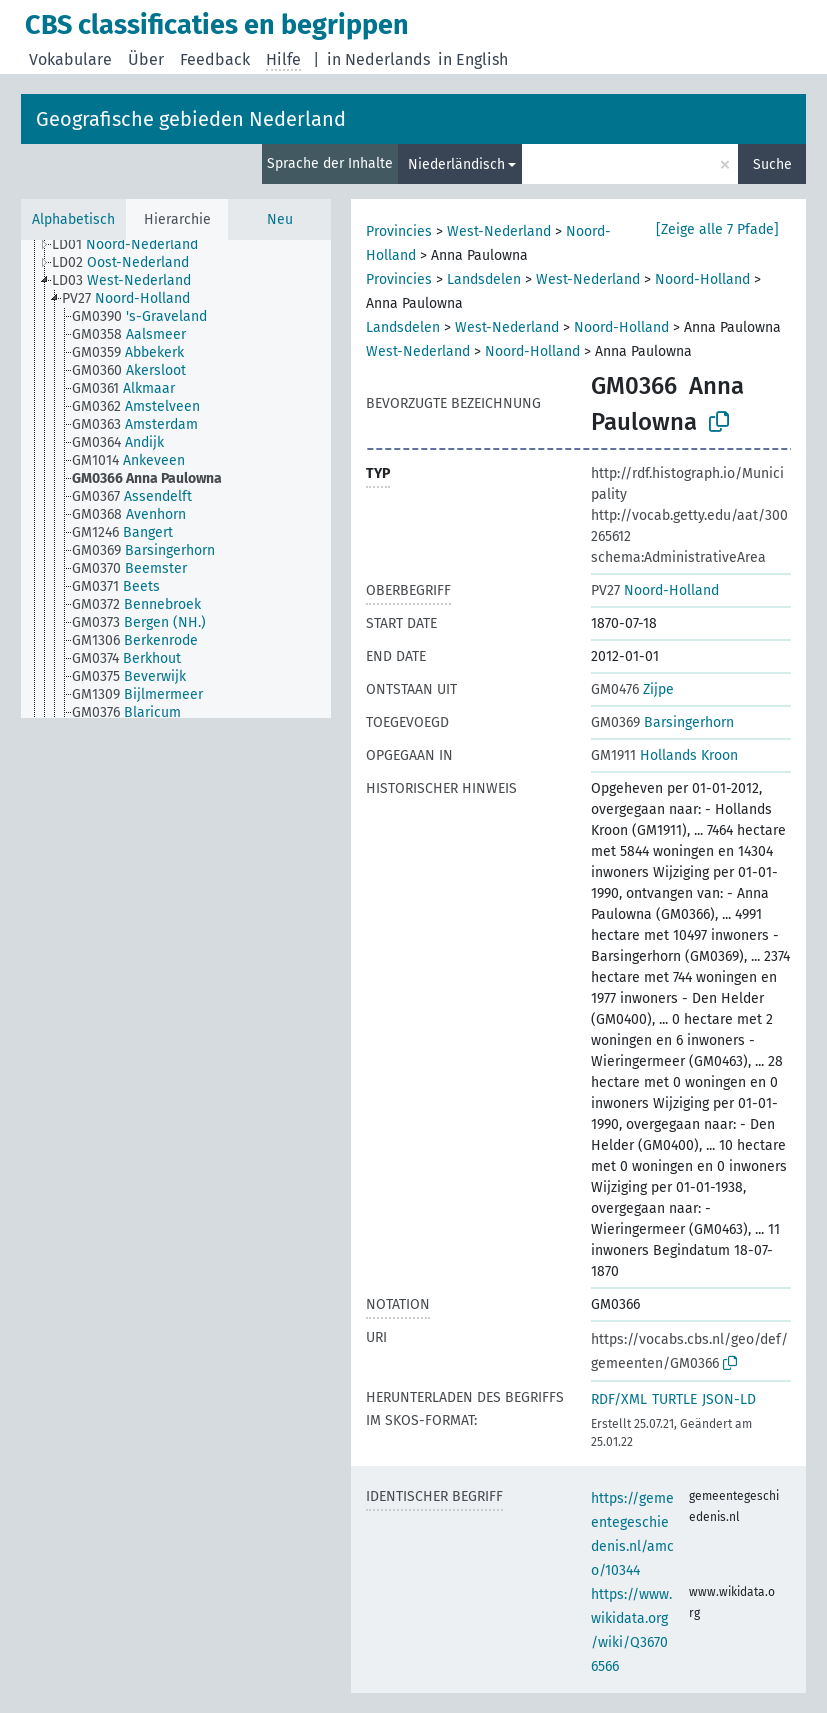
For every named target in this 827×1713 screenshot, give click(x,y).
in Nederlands (378, 59)
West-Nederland (499, 231)
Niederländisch (456, 164)
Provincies (399, 231)
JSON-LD (729, 1399)
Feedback (215, 59)
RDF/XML (619, 1399)
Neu (280, 219)
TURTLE (674, 1399)
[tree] (176, 479)
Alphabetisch (73, 219)
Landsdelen (484, 279)
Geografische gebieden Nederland (191, 119)
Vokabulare (70, 59)
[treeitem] (133, 246)
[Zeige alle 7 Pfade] (717, 229)
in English (473, 59)
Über (146, 59)
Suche (772, 164)
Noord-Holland (702, 279)
